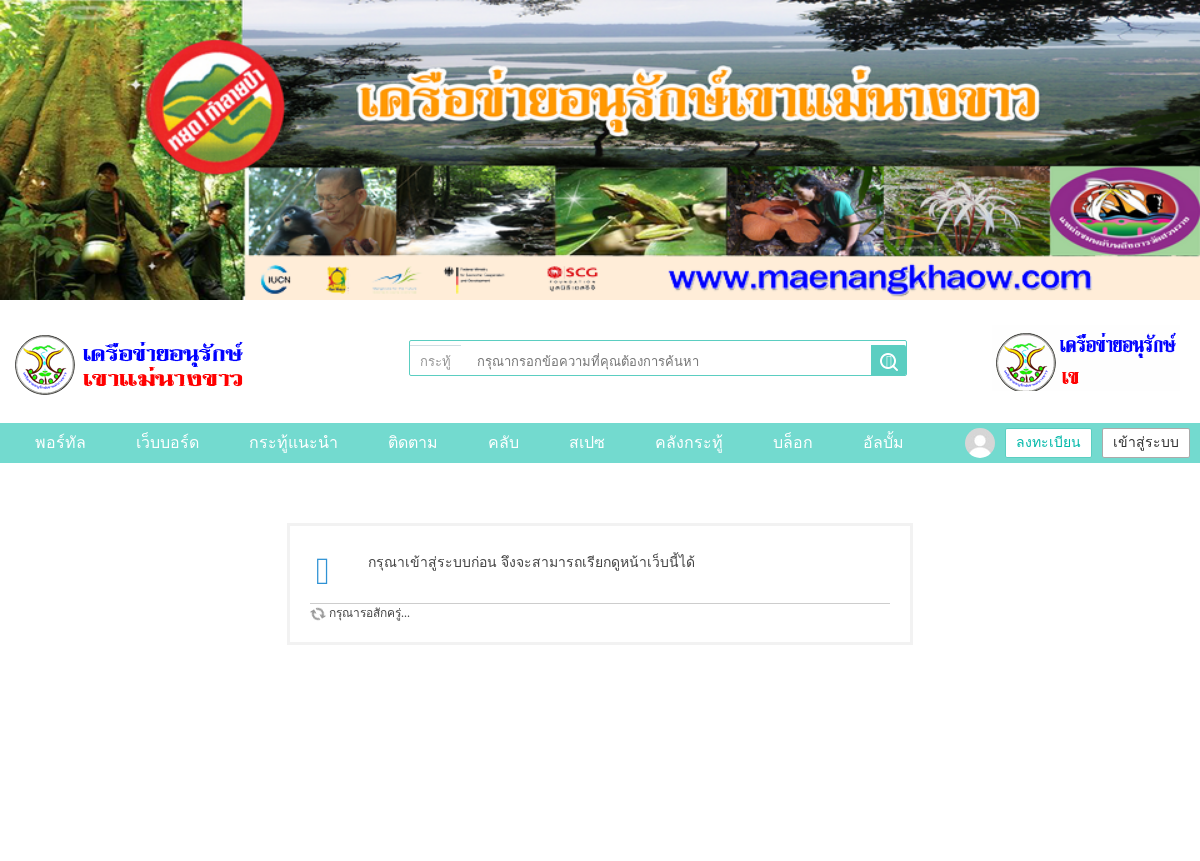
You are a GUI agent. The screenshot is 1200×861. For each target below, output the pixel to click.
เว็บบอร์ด (167, 442)
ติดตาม (413, 442)
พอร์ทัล (60, 442)
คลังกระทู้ (689, 442)
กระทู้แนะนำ (293, 442)
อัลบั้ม (883, 442)
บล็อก (793, 442)
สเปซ (587, 442)
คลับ (503, 442)
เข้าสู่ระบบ (1146, 442)
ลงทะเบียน (1048, 442)
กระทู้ (435, 361)
